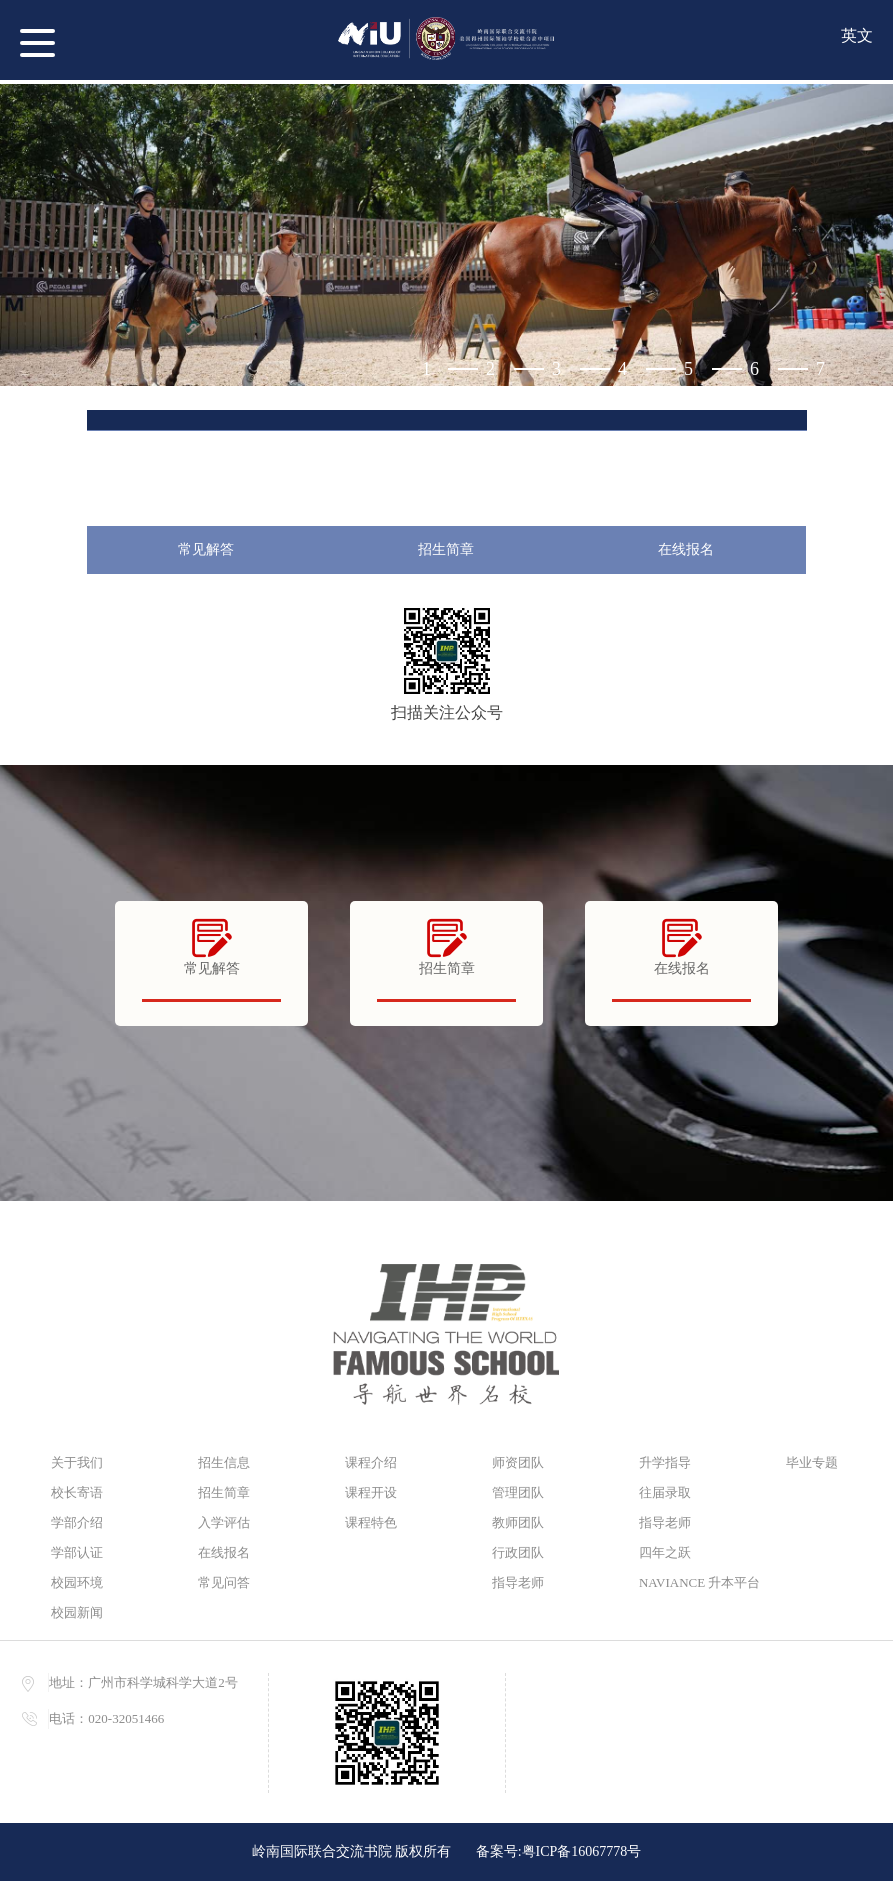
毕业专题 (812, 1462)
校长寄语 (77, 1492)
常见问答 (224, 1582)
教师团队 (518, 1522)
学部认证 (77, 1552)
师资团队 (518, 1462)
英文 (857, 35)
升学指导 (665, 1462)
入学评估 (224, 1522)
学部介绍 (77, 1522)
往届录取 (665, 1492)
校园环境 (77, 1582)
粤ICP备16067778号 (582, 1851)
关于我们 (77, 1462)
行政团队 (518, 1552)
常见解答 (206, 549)
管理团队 (518, 1492)
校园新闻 (77, 1612)
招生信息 (224, 1462)
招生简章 (446, 549)
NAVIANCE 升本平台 (692, 1582)
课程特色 (371, 1522)
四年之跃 (665, 1552)
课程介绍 (371, 1462)
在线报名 (686, 549)
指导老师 (518, 1582)
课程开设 (371, 1492)
